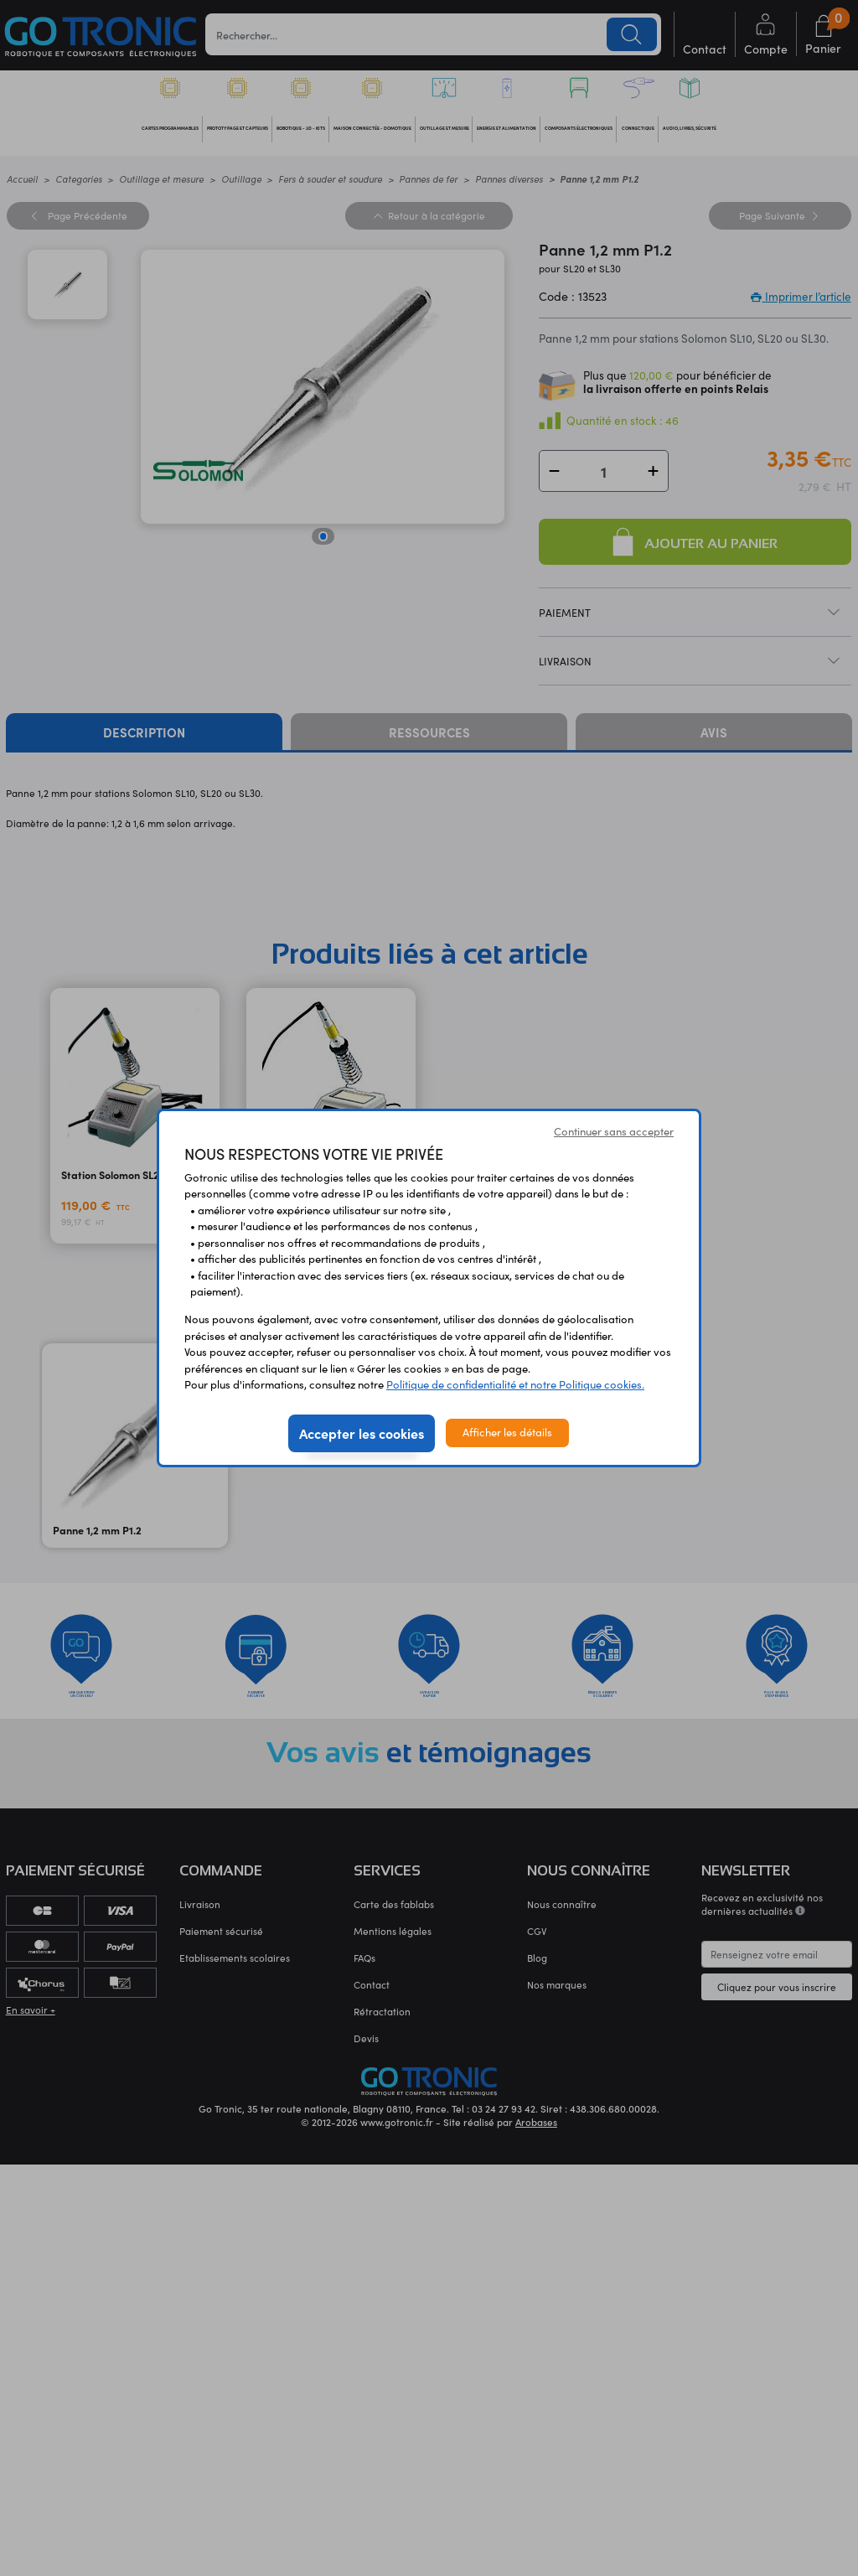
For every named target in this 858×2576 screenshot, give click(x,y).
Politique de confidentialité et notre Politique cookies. (515, 1384)
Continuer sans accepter (614, 1131)
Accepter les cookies (361, 1433)
